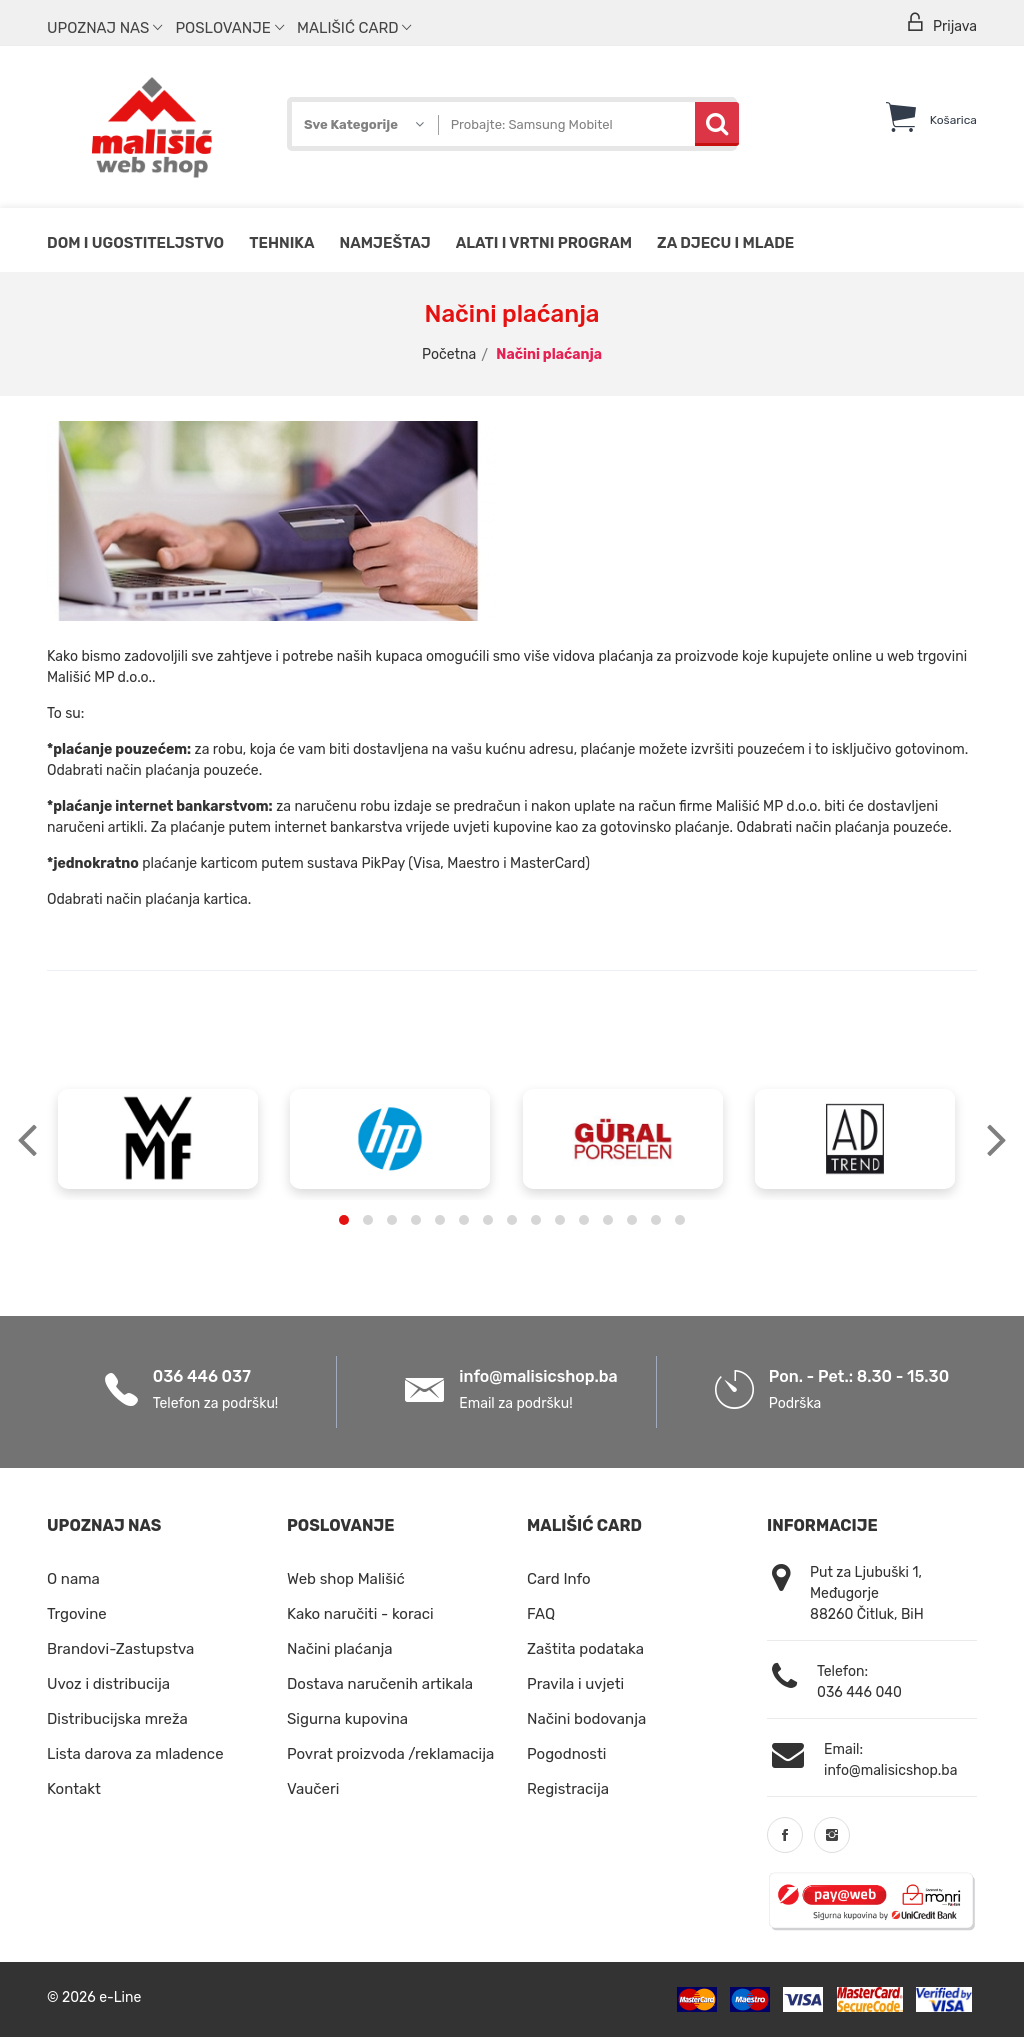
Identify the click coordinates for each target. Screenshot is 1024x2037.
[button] (344, 1220)
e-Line (120, 1997)
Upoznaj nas (104, 28)
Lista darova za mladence (135, 1754)
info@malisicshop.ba (538, 1376)
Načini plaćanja (340, 1649)
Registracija (568, 1789)
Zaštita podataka (585, 1649)
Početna (449, 354)
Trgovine (77, 1614)
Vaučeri (313, 1789)
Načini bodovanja (586, 1719)
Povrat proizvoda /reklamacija (390, 1754)
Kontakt (74, 1789)
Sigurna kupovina (347, 1719)
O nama (73, 1579)
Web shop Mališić (346, 1579)
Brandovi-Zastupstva (120, 1649)
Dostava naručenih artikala (380, 1684)
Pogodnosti (566, 1754)
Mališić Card (354, 28)
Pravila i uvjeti (575, 1684)
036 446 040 (859, 1692)
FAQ (541, 1614)
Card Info (559, 1579)
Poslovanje (229, 28)
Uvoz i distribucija (108, 1684)
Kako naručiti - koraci (360, 1614)
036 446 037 (202, 1376)
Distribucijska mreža (117, 1719)
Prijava (941, 23)
